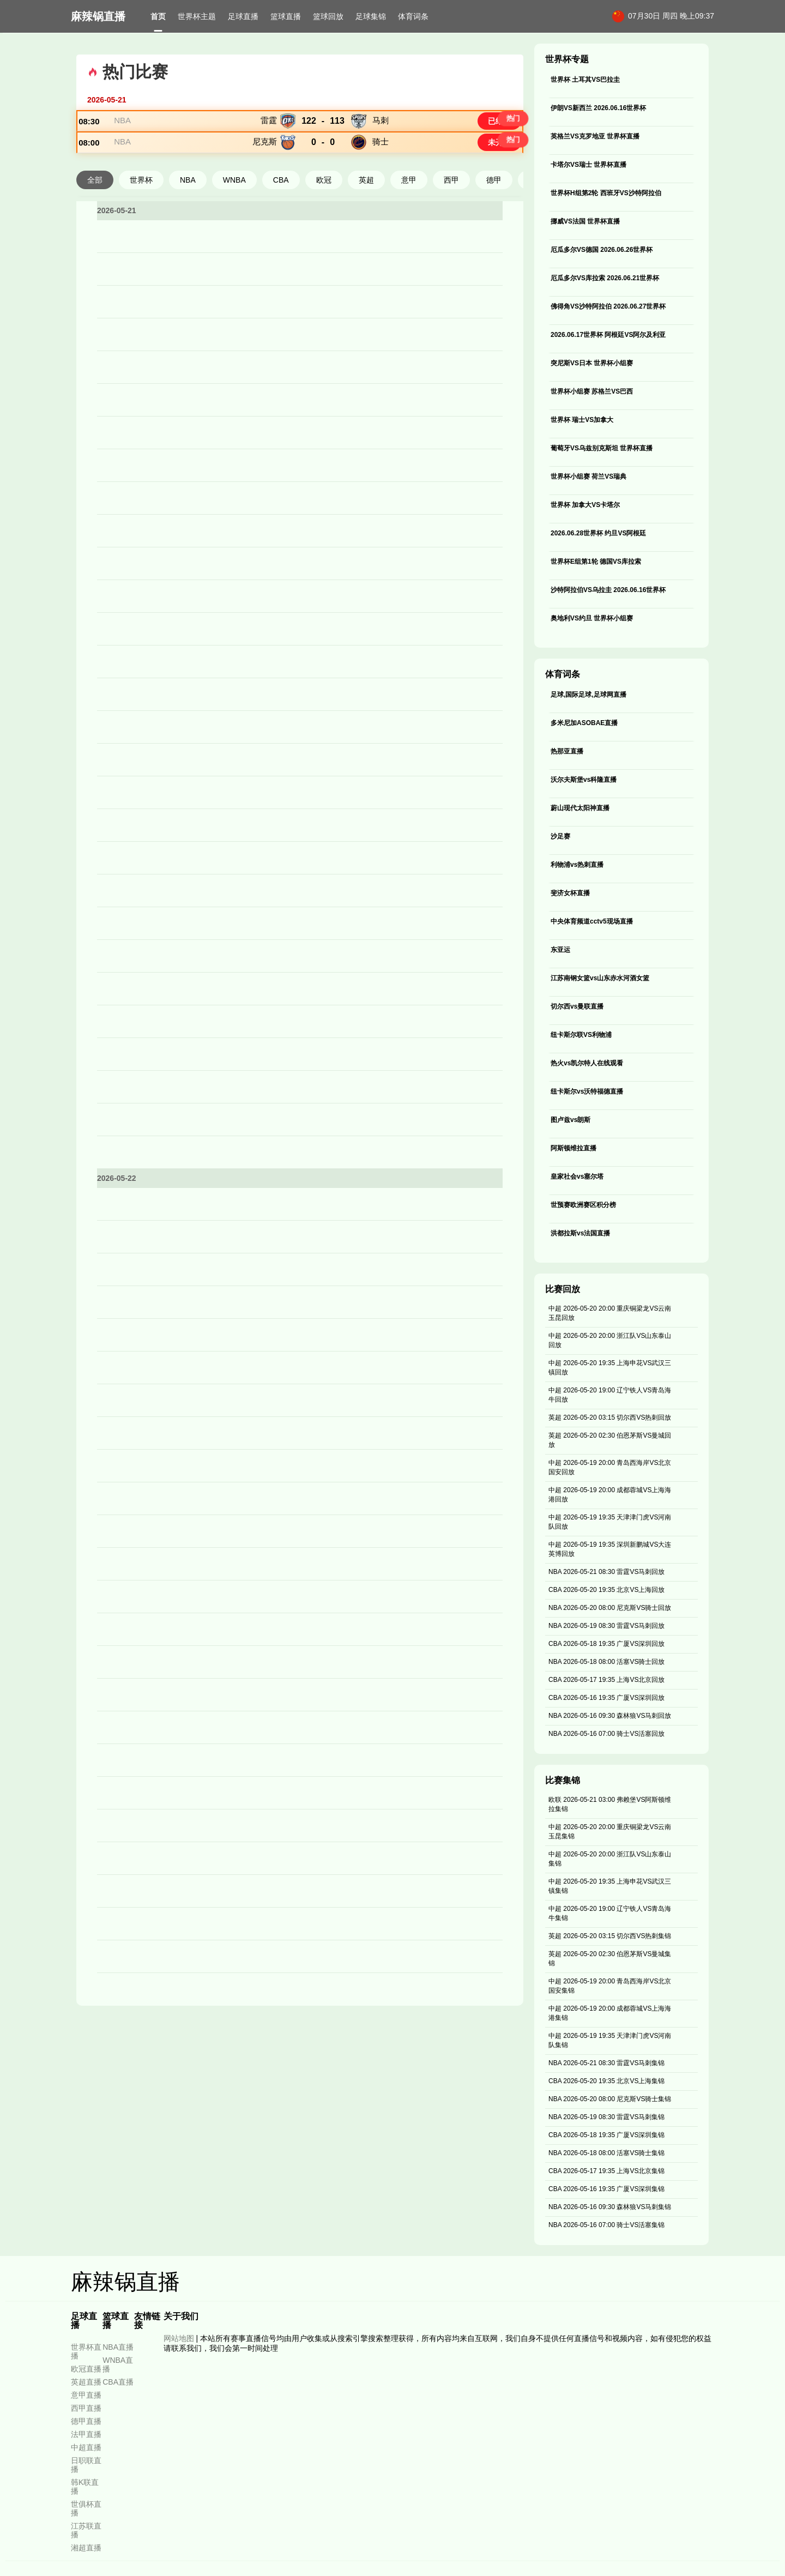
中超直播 (86, 2447)
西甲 (451, 218)
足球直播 (243, 16)
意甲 (408, 218)
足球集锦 (370, 16)
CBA (281, 218)
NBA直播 (118, 2347)
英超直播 (86, 2382)
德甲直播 (86, 2421)
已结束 (489, 130)
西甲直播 (86, 2408)
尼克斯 (264, 171)
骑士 (380, 171)
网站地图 (179, 2338)
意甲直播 (86, 2395)
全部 (94, 218)
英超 (366, 218)
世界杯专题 (567, 59)
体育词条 (413, 16)
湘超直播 (86, 2547)
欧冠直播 (86, 2368)
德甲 (494, 218)
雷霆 (269, 130)
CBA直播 (118, 2382)
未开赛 (489, 171)
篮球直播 (285, 16)
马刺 (380, 130)
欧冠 (323, 218)
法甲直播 (86, 2434)
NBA (132, 130)
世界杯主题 (197, 16)
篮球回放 (328, 16)
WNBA (234, 218)
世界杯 (141, 218)
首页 (158, 16)
